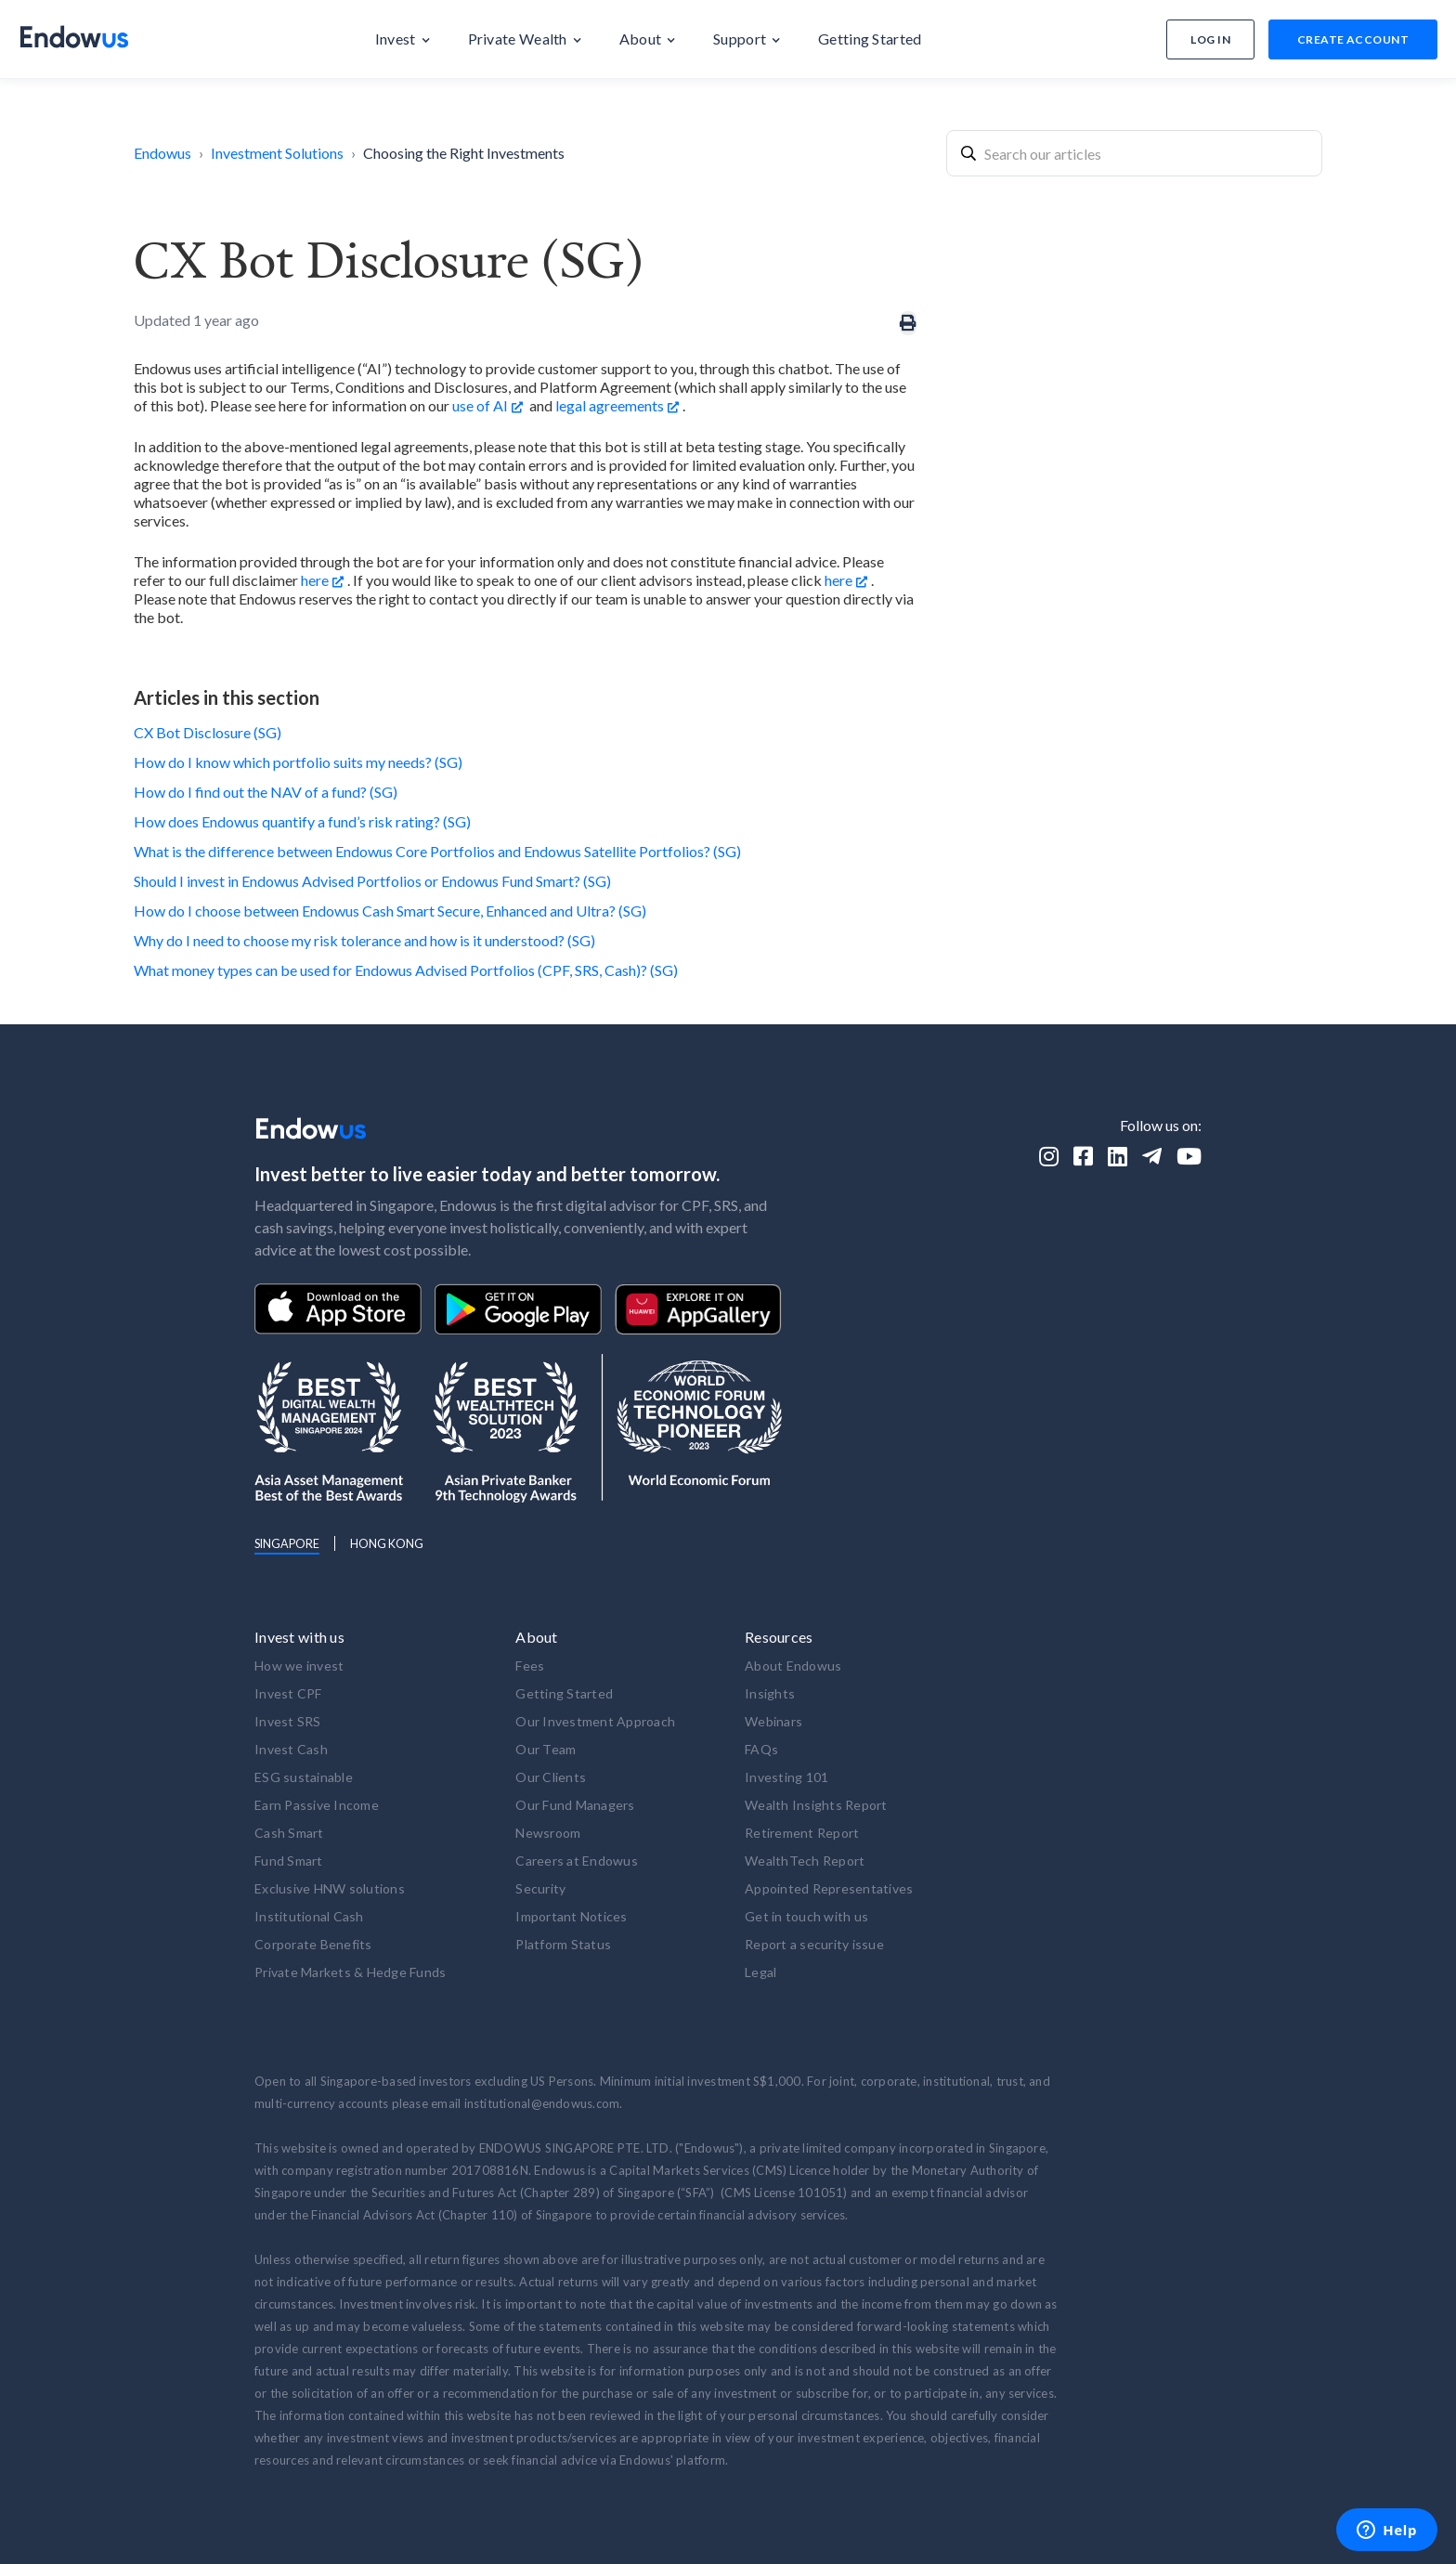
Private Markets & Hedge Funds (350, 1972)
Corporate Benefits (313, 1944)
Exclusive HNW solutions (329, 1888)
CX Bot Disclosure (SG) (207, 732)
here (315, 580)
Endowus (162, 153)
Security (540, 1888)
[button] (403, 39)
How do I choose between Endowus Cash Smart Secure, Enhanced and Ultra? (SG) (390, 910)
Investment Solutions (277, 153)
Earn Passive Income (316, 1805)
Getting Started (564, 1693)
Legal (760, 1972)
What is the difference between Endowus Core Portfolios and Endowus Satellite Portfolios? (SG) (437, 851)
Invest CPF (288, 1693)
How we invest (299, 1665)
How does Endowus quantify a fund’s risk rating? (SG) (302, 821)
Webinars (773, 1721)
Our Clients (550, 1777)
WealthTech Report (804, 1860)
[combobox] (1134, 153)
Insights (770, 1693)
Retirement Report (802, 1833)
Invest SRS (287, 1721)
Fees (529, 1665)
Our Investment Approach (595, 1721)
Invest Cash (291, 1749)
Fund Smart (288, 1860)
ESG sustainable (303, 1777)
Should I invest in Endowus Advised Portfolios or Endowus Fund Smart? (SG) (372, 881)
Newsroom (547, 1833)
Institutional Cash (309, 1916)
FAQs (761, 1749)
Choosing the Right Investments (464, 153)
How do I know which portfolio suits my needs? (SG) (298, 762)
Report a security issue (814, 1944)
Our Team (545, 1749)
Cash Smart (289, 1833)
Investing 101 (786, 1777)
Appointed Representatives (829, 1888)
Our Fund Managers (574, 1805)
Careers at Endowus (576, 1860)
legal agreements (609, 405)
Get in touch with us (806, 1916)
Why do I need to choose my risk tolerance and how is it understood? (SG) (364, 940)
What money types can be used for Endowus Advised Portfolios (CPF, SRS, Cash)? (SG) (406, 970)
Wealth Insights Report (816, 1805)
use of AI (480, 405)
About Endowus (793, 1665)
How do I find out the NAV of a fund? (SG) (265, 791)
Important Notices (571, 1916)
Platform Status (563, 1944)
